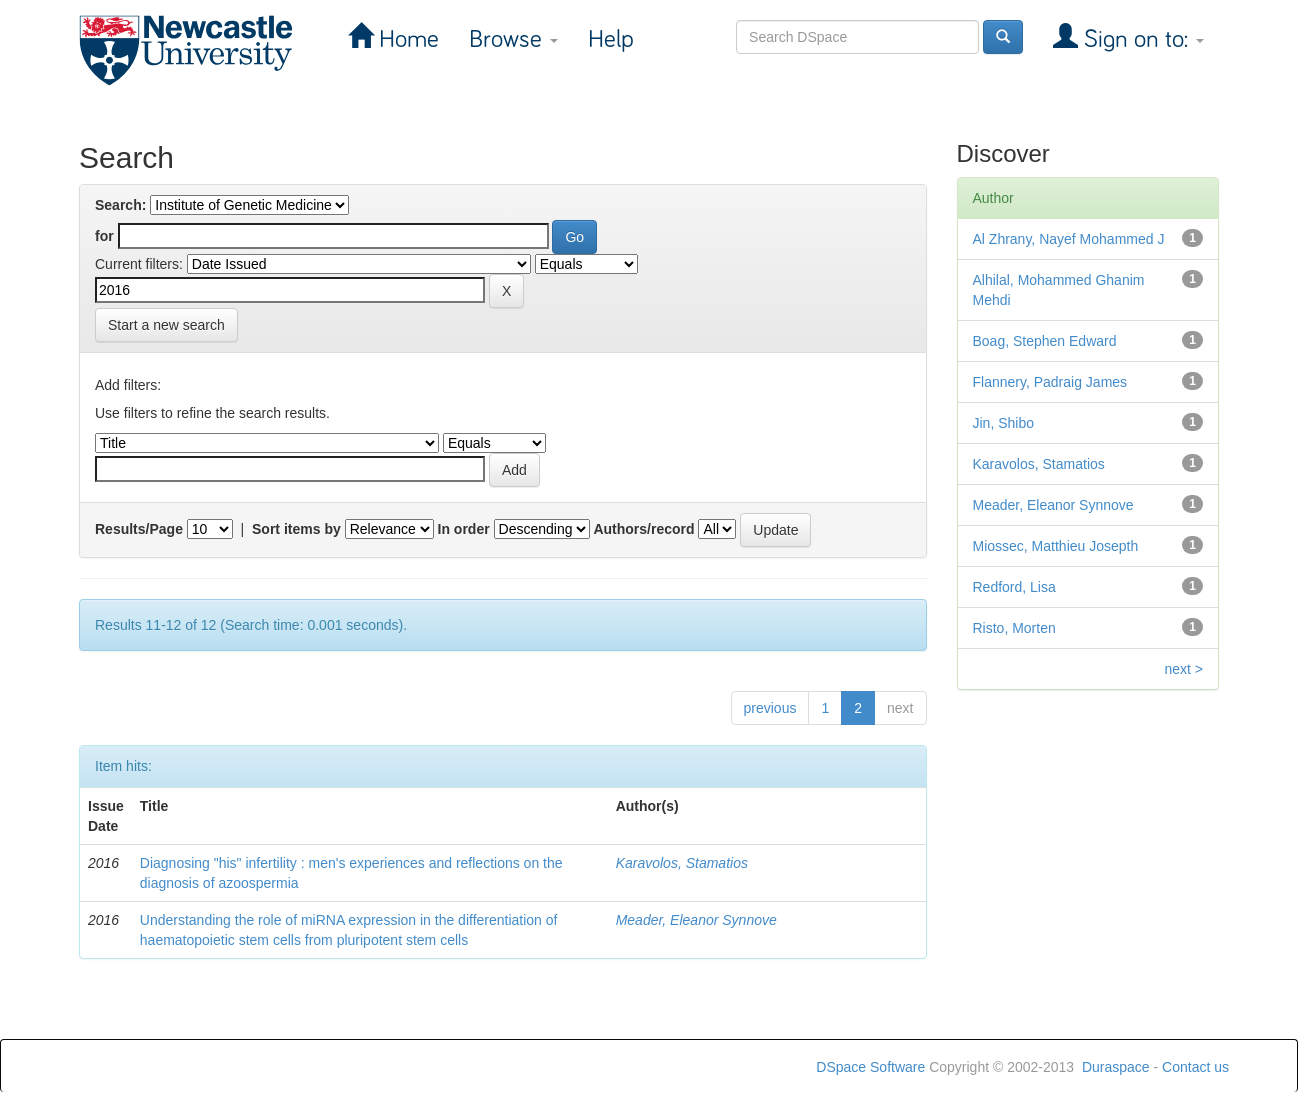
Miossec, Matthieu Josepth (1056, 546)
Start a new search (166, 325)
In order (464, 529)
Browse (513, 39)
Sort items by (296, 529)
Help (611, 39)
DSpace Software (870, 1067)
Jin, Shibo (1003, 423)
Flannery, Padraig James (1050, 382)
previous (770, 708)
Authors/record (643, 529)
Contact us (1195, 1067)
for (104, 236)
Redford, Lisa (1014, 587)
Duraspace (1116, 1067)
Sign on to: (1141, 39)
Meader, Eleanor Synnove (696, 920)
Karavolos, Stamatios (682, 863)
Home (406, 39)
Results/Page (139, 529)
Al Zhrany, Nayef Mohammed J (1069, 239)
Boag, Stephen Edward (1045, 341)
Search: (120, 205)
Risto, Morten (1014, 628)
